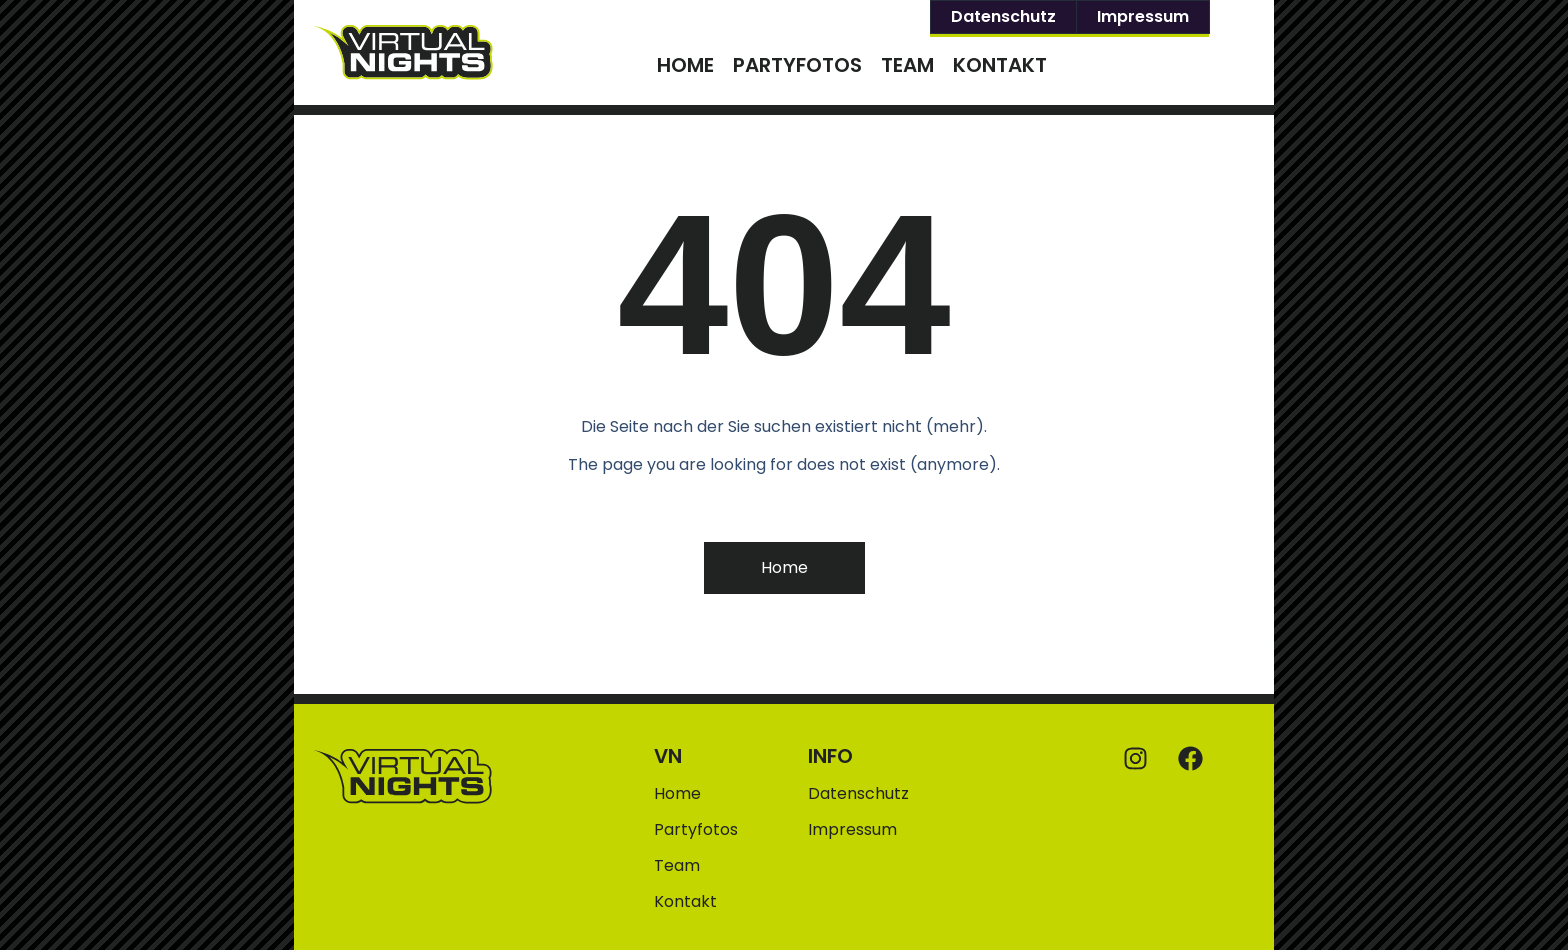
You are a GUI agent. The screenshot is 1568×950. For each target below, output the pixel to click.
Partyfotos (797, 65)
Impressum (1143, 16)
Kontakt (1000, 65)
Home (685, 65)
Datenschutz (1003, 16)
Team (907, 65)
